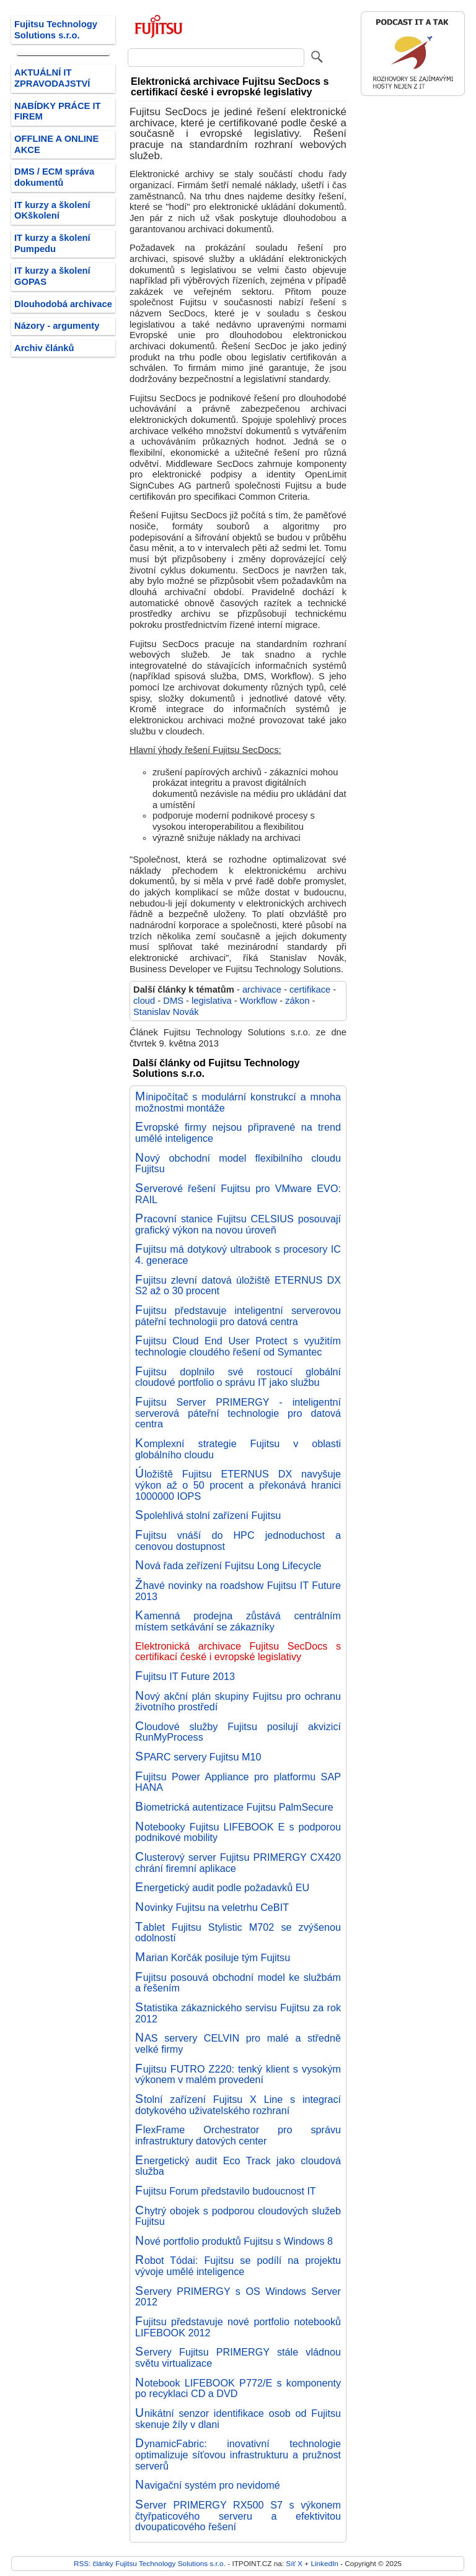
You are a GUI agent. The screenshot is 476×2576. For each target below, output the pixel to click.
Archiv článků (44, 348)
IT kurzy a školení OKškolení (52, 210)
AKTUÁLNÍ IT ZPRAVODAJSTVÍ (52, 78)
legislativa (212, 1001)
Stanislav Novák (166, 1012)
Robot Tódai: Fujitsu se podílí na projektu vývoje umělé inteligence (238, 2266)
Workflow (258, 1001)
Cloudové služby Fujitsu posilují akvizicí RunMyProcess (238, 1732)
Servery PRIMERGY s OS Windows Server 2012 (238, 2297)
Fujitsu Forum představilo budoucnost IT (225, 2190)
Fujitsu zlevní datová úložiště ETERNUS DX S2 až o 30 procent (238, 1285)
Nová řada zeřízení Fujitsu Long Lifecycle (228, 1565)
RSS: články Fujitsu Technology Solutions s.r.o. (150, 2563)
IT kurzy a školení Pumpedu (52, 243)
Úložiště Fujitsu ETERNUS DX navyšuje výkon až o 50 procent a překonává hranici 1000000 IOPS (238, 1484)
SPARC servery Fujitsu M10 (198, 1756)
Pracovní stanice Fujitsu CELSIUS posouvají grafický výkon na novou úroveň (238, 1224)
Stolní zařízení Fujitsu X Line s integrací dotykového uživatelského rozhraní (238, 2105)
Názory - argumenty (56, 326)
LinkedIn (324, 2563)
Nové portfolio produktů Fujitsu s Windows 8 (234, 2241)
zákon (297, 1001)
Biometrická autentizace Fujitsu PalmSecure (234, 1806)
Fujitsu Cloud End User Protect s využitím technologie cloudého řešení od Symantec (238, 1346)
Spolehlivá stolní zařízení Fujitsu (208, 1515)
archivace (261, 989)
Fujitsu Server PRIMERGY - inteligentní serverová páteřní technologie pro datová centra (238, 1412)
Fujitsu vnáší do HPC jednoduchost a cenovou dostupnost (238, 1541)
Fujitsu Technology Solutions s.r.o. (55, 29)
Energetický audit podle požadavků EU (222, 1887)
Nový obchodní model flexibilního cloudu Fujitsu (238, 1163)
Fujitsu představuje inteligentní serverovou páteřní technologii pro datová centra (238, 1316)
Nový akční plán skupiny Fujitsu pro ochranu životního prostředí (238, 1701)
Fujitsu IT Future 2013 (185, 1676)
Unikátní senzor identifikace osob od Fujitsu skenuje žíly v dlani (238, 2419)
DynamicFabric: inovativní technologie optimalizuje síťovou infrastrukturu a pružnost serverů (238, 2454)
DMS (173, 1001)
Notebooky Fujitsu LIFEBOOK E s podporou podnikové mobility (238, 1832)
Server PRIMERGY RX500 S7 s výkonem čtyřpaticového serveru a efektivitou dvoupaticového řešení (238, 2515)
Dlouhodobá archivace (63, 304)
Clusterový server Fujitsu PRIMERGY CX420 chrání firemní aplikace (238, 1863)
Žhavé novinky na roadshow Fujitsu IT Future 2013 (238, 1591)
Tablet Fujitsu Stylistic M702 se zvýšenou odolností (238, 1932)
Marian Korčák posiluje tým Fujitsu (212, 1957)
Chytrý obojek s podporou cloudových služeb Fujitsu (238, 2216)
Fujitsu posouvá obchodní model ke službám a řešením (238, 1983)
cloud (144, 1001)
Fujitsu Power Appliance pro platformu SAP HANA (238, 1782)
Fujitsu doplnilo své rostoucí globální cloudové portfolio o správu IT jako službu (238, 1377)
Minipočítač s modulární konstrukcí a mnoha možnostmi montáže (238, 1102)
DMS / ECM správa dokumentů (54, 177)
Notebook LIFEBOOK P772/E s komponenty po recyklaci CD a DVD (238, 2388)
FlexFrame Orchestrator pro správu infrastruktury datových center (238, 2135)
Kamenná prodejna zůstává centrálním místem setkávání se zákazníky (238, 1621)
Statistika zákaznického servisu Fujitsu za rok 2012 (238, 2013)
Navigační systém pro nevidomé (207, 2485)
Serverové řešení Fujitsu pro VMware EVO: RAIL (238, 1194)
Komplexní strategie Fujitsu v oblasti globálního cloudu (238, 1449)
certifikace (309, 989)
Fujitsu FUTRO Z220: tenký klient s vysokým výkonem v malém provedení (238, 2074)
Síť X (294, 2563)
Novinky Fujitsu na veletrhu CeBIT (212, 1907)
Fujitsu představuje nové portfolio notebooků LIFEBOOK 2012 (238, 2327)
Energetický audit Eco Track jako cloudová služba (238, 2166)
